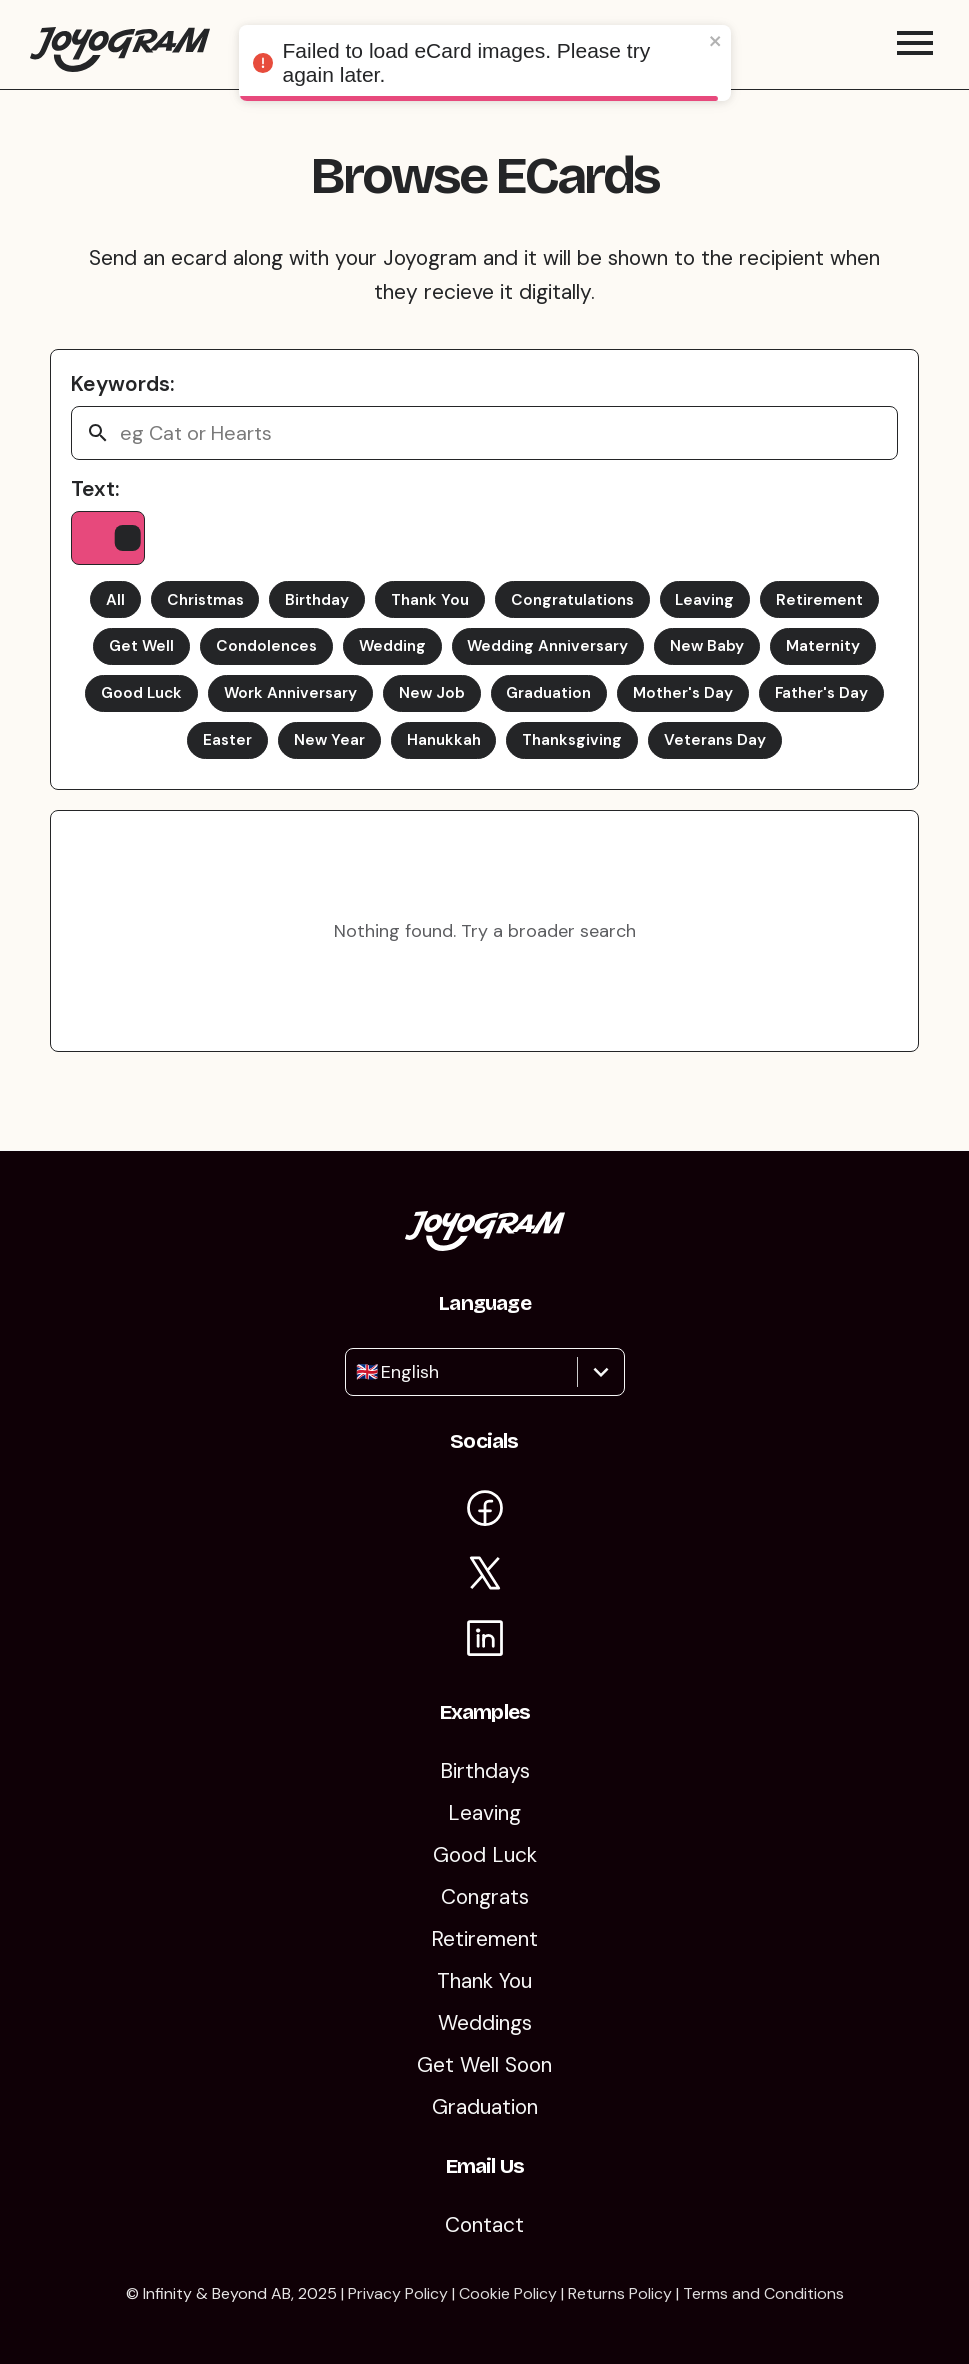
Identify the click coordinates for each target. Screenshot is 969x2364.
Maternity (839, 659)
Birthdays (485, 1771)
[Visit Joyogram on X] (485, 1576)
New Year (393, 757)
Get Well (125, 659)
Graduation (623, 708)
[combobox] (358, 1372)
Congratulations (578, 610)
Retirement (835, 610)
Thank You (429, 610)
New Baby (719, 659)
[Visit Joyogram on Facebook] (485, 1511)
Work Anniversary (353, 708)
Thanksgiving (647, 757)
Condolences (256, 659)
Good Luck (196, 708)
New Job (500, 708)
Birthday (310, 610)
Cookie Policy (508, 2293)
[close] (716, 42)
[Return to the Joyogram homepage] (120, 49)
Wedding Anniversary (553, 659)
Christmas (192, 610)
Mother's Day (764, 708)
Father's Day (169, 757)
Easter (287, 757)
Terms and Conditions (763, 2293)
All (98, 610)
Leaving (716, 610)
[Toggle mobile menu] (915, 49)
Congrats (485, 1897)
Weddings (485, 2023)
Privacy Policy (398, 2293)
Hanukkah (512, 757)
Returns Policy (620, 2293)
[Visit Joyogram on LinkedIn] (485, 1641)
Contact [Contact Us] (484, 2225)
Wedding (388, 659)
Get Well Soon (484, 2065)
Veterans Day (796, 757)
